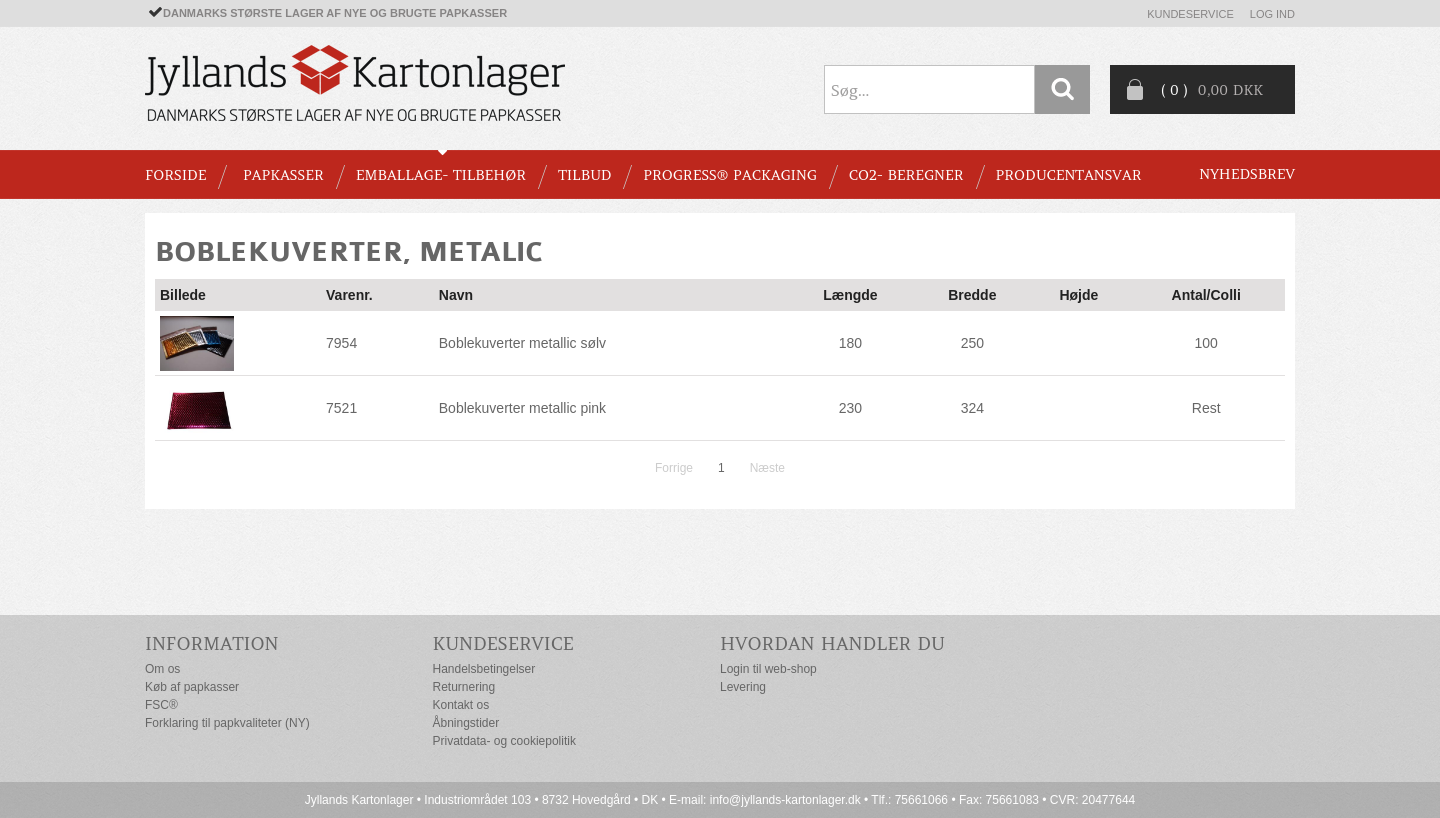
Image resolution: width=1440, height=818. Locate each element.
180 (850, 343)
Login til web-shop (768, 669)
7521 (341, 408)
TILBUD (584, 175)
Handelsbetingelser (484, 669)
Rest (1206, 408)
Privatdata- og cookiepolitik (504, 741)
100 (1206, 343)
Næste (767, 468)
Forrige (674, 468)
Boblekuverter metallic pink (522, 408)
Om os (162, 669)
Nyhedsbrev (1247, 174)
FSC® (161, 705)
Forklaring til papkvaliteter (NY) (227, 723)
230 (850, 408)
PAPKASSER (283, 175)
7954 (341, 343)
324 (972, 408)
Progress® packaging (730, 175)
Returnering (464, 687)
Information (212, 643)
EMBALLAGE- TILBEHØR (441, 175)
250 (972, 343)
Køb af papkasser (192, 687)
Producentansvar (1069, 175)
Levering (743, 687)
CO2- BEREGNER (906, 175)
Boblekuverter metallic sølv (522, 343)
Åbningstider (466, 723)
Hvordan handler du (832, 643)
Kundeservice (1190, 14)
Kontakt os (461, 705)
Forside (175, 175)
